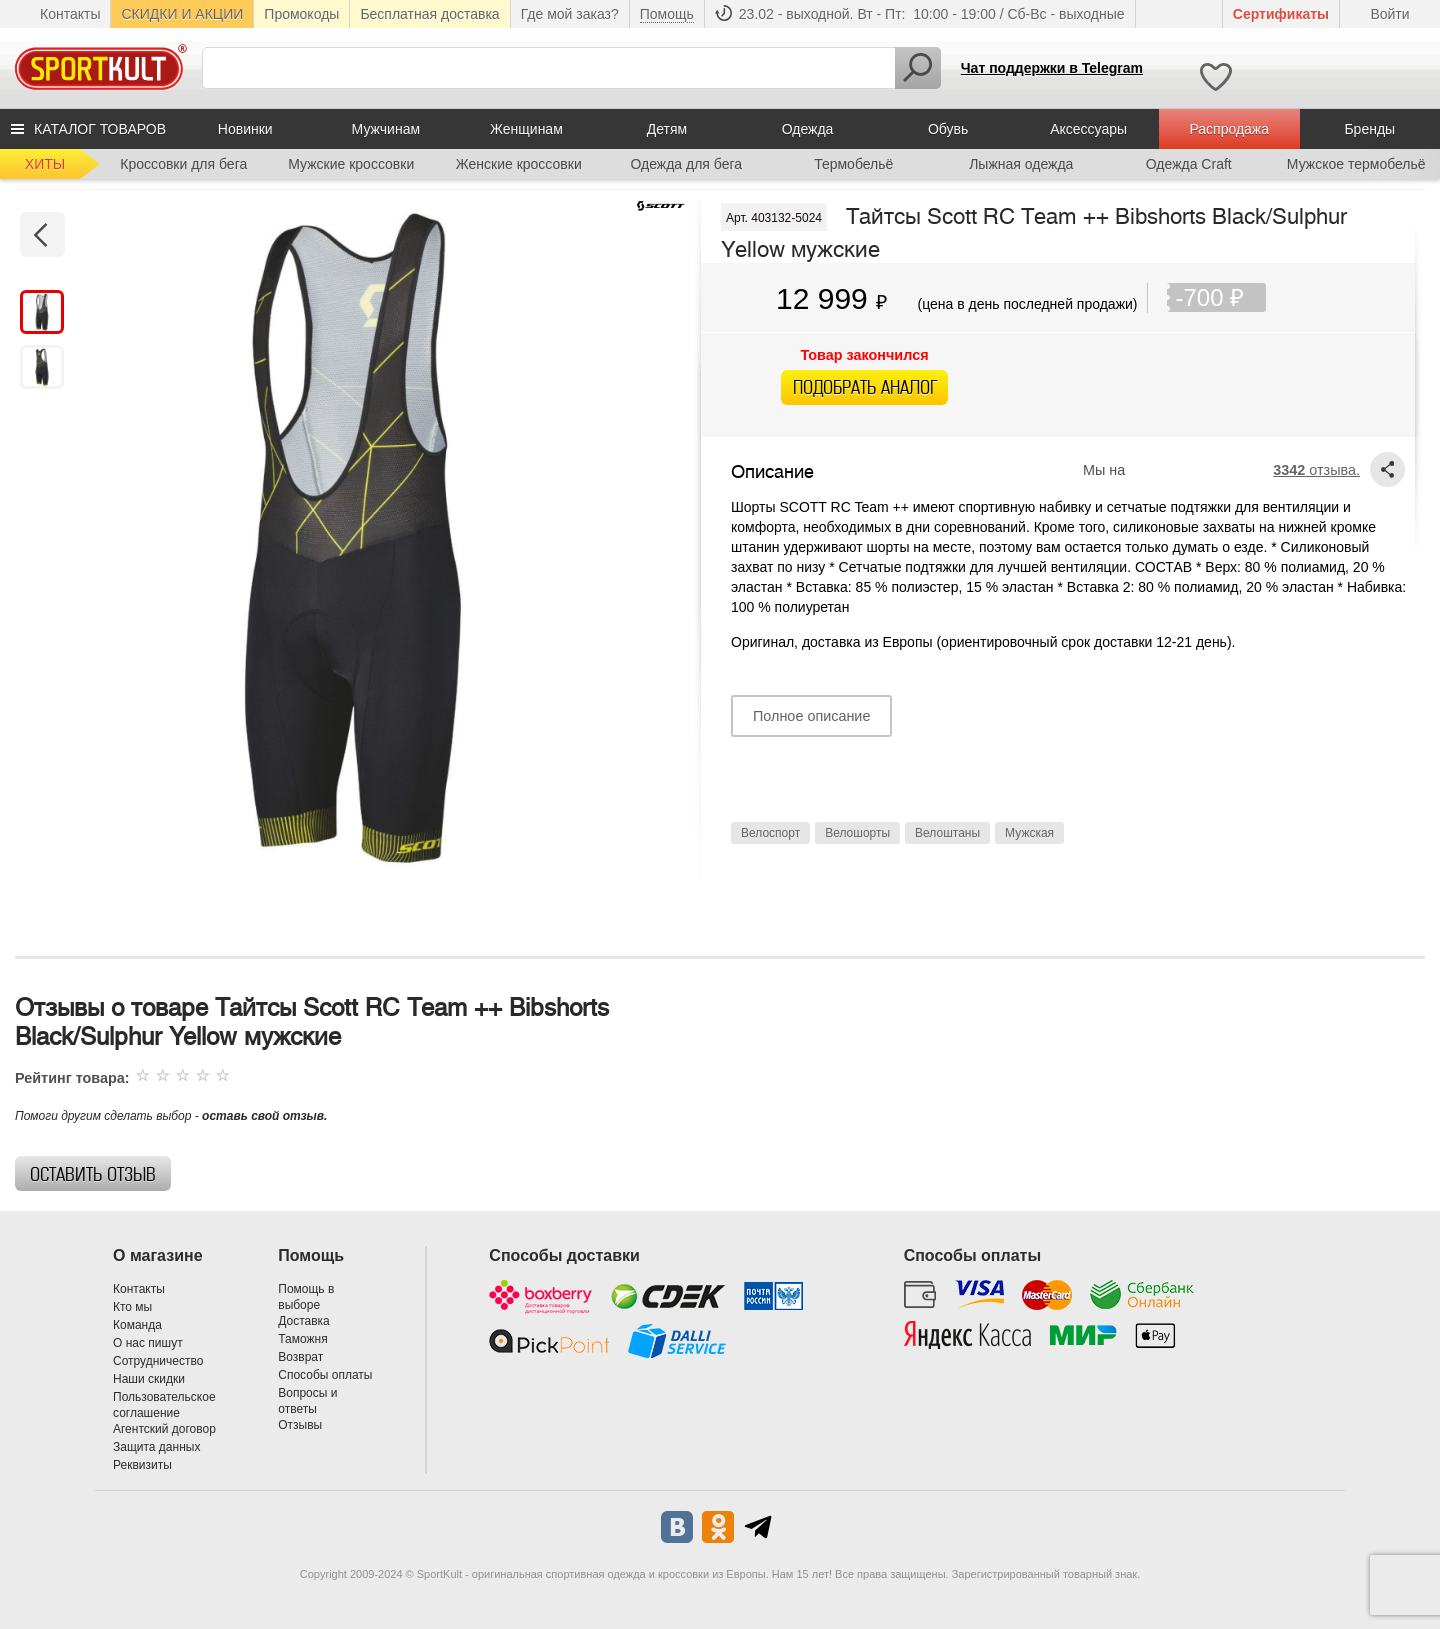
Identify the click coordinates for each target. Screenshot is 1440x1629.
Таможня (302, 1339)
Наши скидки (149, 1379)
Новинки (245, 129)
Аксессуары (1088, 129)
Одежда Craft (1189, 164)
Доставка (304, 1321)
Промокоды (301, 14)
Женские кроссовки (519, 164)
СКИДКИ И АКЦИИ (182, 14)
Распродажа (1229, 129)
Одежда (808, 129)
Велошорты (857, 833)
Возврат (300, 1357)
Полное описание (811, 716)
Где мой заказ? (570, 14)
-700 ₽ (1221, 297)
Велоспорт (770, 833)
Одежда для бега (686, 164)
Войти (1389, 14)
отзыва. (1316, 470)
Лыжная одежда (1021, 164)
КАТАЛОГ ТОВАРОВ (100, 129)
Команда (137, 1325)
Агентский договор (164, 1429)
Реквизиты (142, 1465)
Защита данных (156, 1447)
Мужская (1029, 833)
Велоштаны (947, 833)
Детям (667, 129)
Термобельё (853, 164)
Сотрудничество (158, 1361)
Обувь (948, 129)
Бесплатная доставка (429, 14)
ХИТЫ (45, 164)
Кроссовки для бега (183, 164)
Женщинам (526, 129)
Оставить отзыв (93, 1174)
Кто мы (132, 1307)
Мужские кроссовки (351, 164)
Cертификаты (1281, 14)
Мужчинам (386, 129)
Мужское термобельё (1356, 164)
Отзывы (300, 1425)
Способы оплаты (325, 1375)
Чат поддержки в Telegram (1052, 68)
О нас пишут (148, 1343)
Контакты (70, 14)
